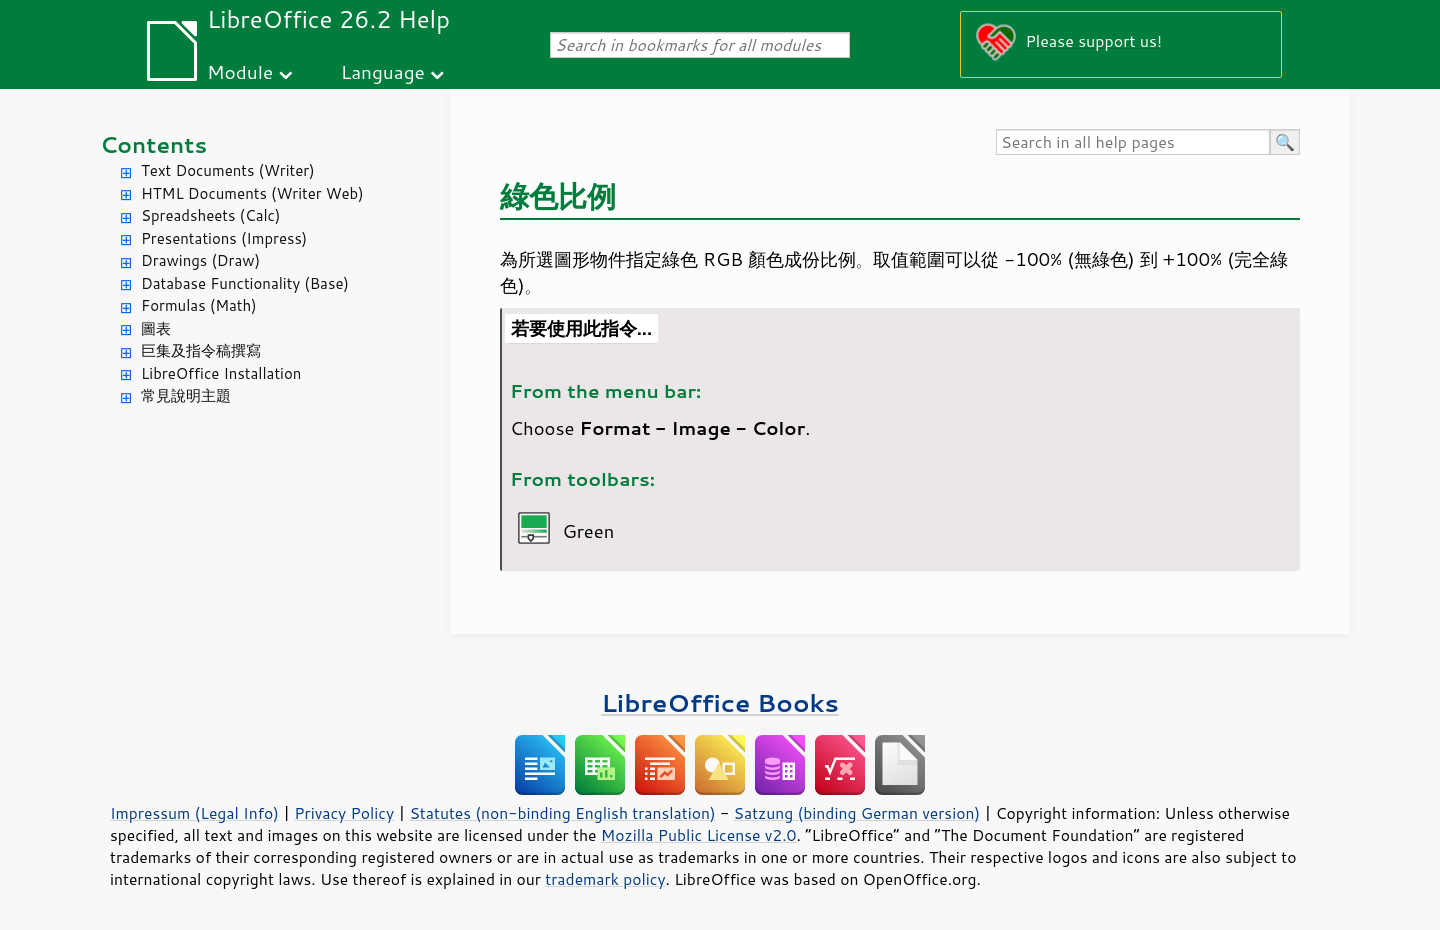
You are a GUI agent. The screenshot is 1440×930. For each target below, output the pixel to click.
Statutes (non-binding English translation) (562, 813)
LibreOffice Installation (221, 373)
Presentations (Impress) (224, 238)
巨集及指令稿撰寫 (201, 350)
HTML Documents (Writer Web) (252, 193)
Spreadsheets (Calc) (210, 215)
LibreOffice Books (720, 702)
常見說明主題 (186, 395)
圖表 (156, 328)
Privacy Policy (344, 813)
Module (240, 71)
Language (383, 71)
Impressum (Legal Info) (194, 813)
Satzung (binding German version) (857, 813)
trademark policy (605, 879)
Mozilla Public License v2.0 (699, 835)
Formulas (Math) (199, 305)
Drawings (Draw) (200, 260)
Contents (153, 144)
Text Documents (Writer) (228, 170)
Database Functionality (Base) (245, 283)
